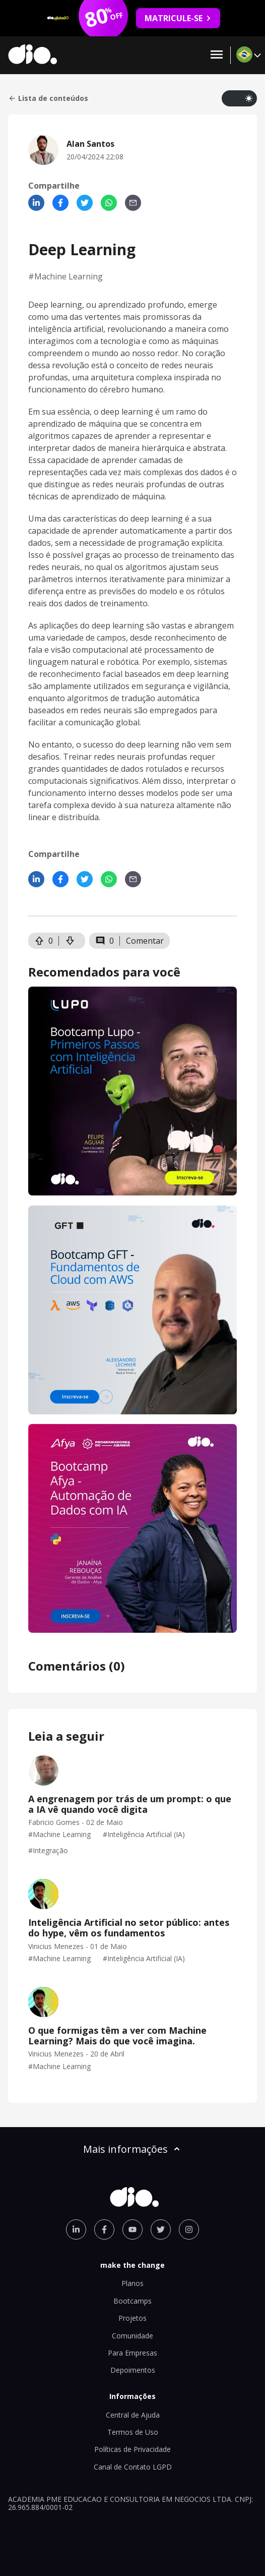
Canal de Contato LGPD (133, 2467)
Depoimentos (132, 2370)
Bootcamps (132, 2301)
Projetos (132, 2318)
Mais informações (132, 2149)
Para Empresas (132, 2353)
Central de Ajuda (133, 2415)
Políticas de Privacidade (132, 2449)
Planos (132, 2283)
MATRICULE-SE (178, 18)
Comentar (145, 940)
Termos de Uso (132, 2432)
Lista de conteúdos (48, 98)
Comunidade (132, 2335)
